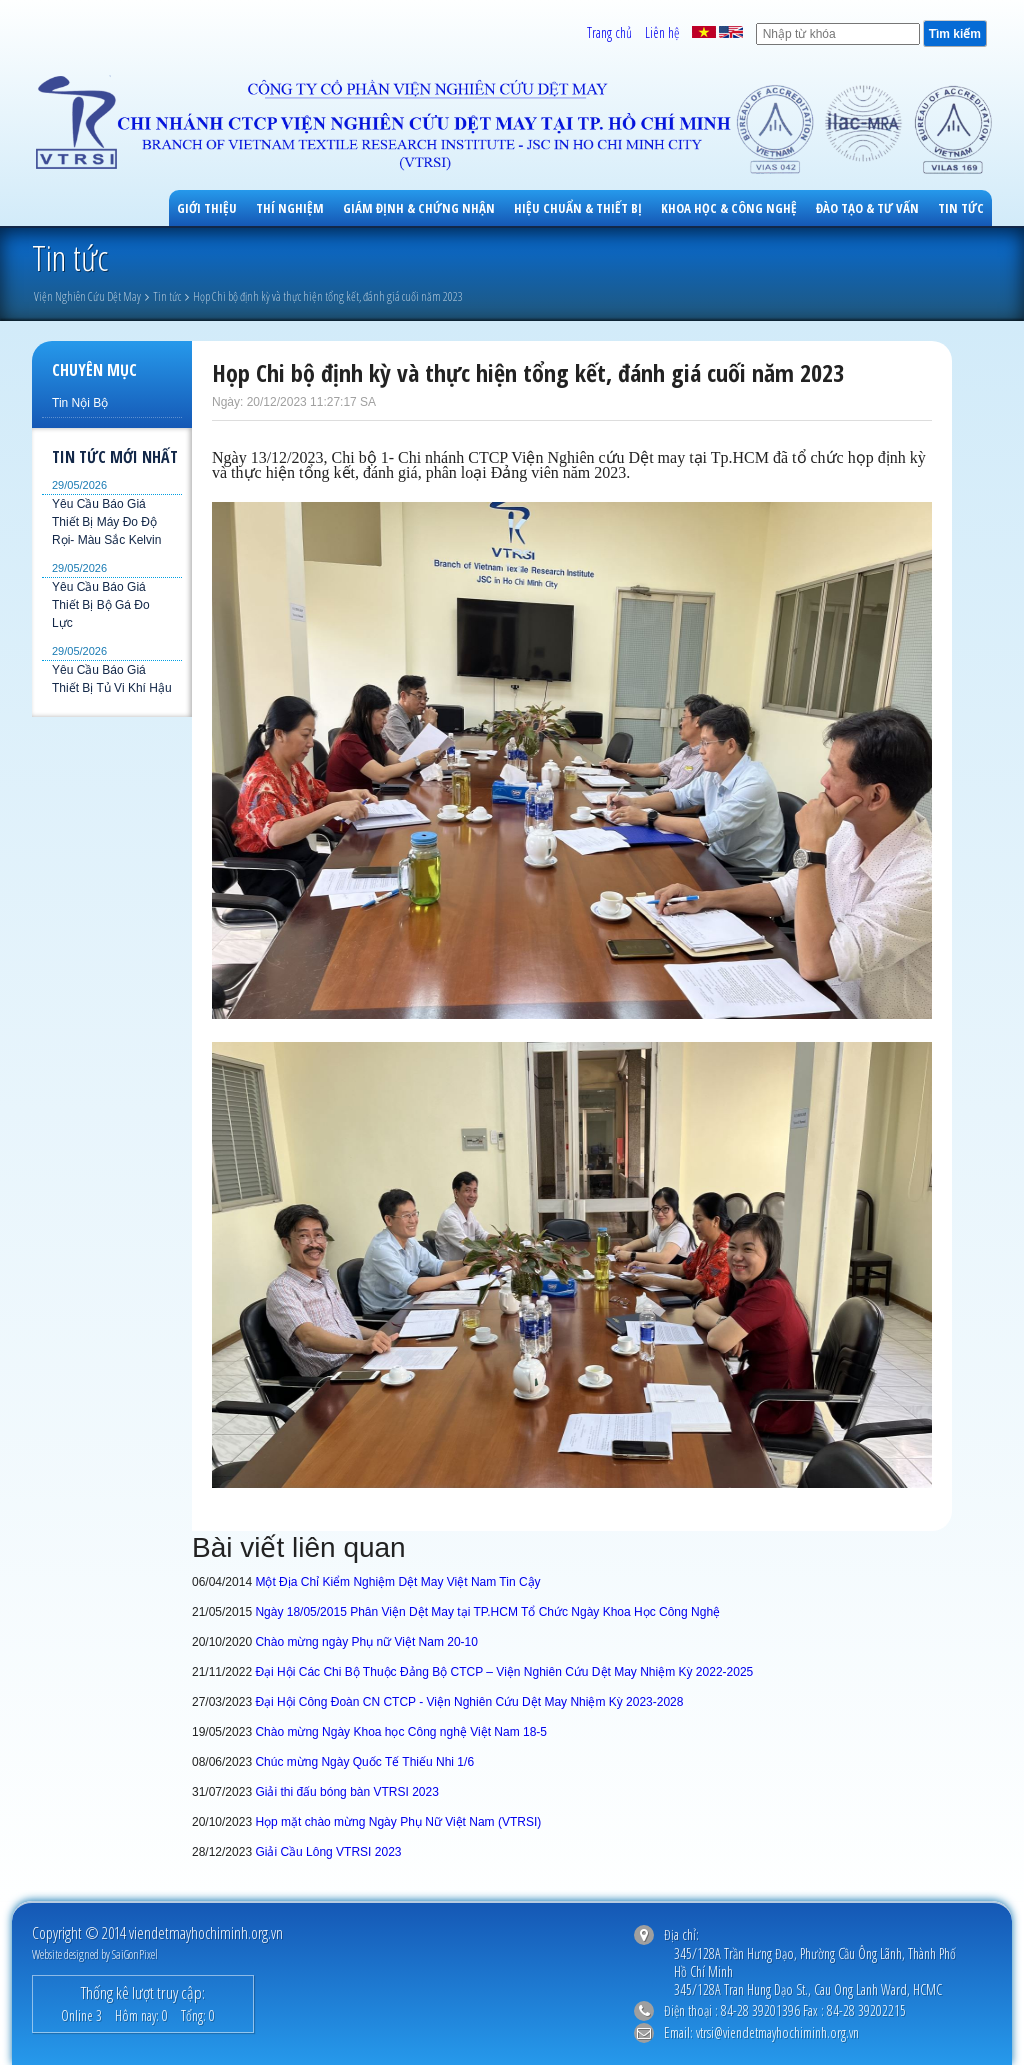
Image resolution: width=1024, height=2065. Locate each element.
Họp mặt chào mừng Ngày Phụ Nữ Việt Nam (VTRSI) (398, 1822)
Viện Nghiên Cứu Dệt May (87, 296)
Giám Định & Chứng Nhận (419, 208)
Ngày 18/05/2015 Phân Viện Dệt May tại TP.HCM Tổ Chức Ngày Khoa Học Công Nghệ (487, 1612)
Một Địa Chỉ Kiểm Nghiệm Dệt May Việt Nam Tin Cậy (397, 1582)
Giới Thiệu (207, 208)
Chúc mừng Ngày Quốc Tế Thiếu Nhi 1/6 (364, 1762)
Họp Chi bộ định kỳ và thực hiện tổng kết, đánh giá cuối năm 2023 (328, 296)
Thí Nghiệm (290, 208)
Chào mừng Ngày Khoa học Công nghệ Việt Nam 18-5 (401, 1732)
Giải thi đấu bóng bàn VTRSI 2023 (346, 1792)
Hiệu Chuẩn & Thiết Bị (578, 208)
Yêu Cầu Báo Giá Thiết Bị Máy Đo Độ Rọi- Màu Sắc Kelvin (106, 522)
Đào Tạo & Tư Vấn (867, 208)
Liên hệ (662, 32)
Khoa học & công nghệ (729, 208)
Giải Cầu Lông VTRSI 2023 (328, 1852)
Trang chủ (609, 32)
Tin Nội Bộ (80, 403)
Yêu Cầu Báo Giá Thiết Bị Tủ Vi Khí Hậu (112, 679)
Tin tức (961, 208)
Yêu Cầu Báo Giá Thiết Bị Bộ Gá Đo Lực (101, 605)
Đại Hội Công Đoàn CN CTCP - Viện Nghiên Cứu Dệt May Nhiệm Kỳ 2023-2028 (469, 1702)
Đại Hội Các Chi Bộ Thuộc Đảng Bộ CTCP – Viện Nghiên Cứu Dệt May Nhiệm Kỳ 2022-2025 (504, 1672)
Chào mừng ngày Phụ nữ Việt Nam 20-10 (366, 1642)
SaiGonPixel (135, 1954)
